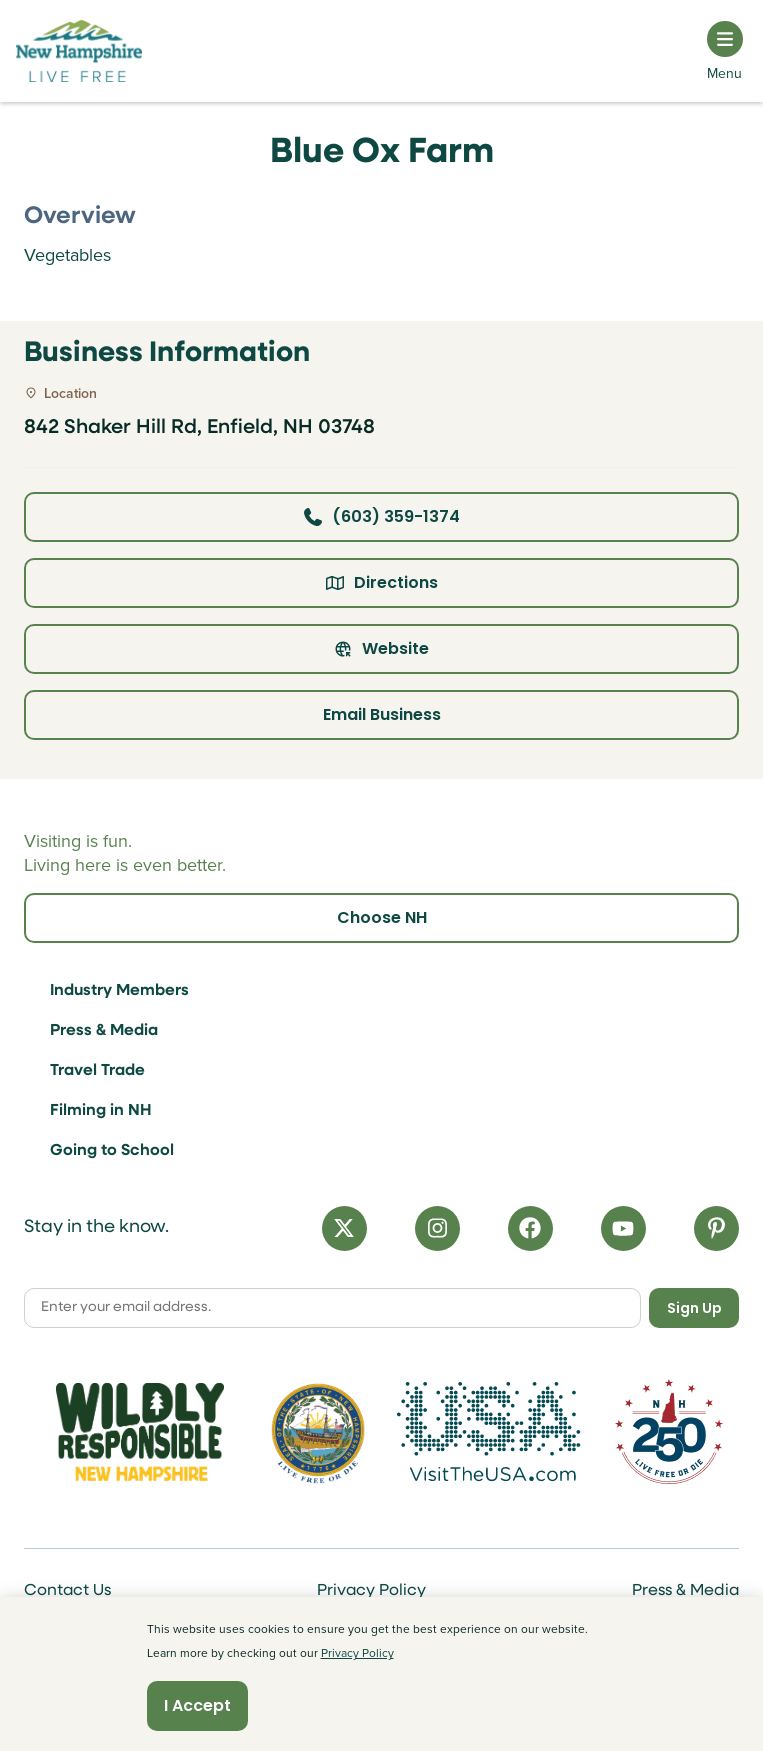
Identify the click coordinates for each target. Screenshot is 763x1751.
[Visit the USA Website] (496, 1432)
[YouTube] (623, 1228)
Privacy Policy (371, 1591)
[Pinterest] (716, 1228)
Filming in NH (101, 1111)
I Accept (197, 1705)
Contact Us (67, 1591)
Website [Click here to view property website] (381, 648)
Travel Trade (97, 1071)
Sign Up (694, 1308)
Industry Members (119, 991)
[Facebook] (530, 1228)
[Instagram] (437, 1228)
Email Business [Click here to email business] (382, 714)
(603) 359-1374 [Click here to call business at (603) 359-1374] (382, 516)
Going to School (112, 1151)
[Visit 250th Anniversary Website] (669, 1431)
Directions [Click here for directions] (382, 582)
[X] (344, 1228)
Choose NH (382, 917)
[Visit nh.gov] (318, 1432)
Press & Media (104, 1031)
